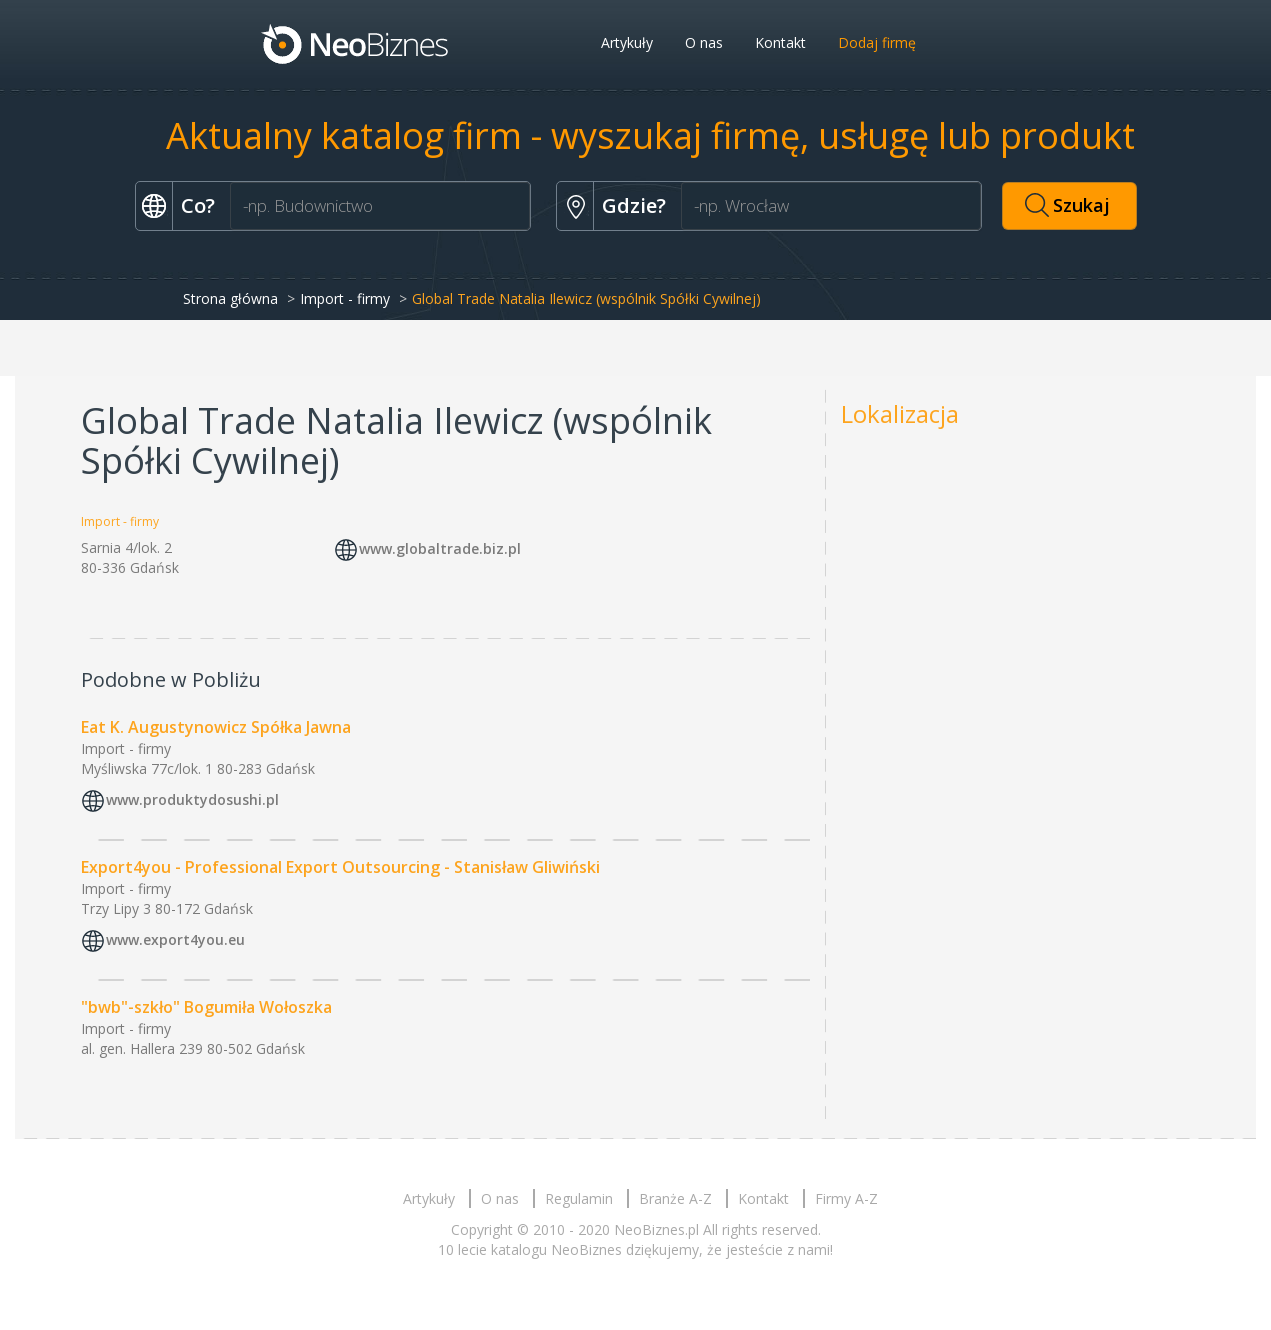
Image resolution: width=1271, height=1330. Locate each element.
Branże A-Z (675, 1198)
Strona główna (230, 298)
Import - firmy (345, 298)
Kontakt (780, 42)
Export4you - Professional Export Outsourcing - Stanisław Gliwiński (340, 867)
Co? (198, 205)
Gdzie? (634, 205)
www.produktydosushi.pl (192, 799)
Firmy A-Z (846, 1198)
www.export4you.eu (175, 939)
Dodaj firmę (877, 42)
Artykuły (627, 42)
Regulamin (579, 1198)
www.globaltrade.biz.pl (440, 549)
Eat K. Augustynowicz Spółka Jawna (216, 727)
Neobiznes (356, 43)
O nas (704, 42)
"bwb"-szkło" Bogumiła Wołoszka (206, 1007)
